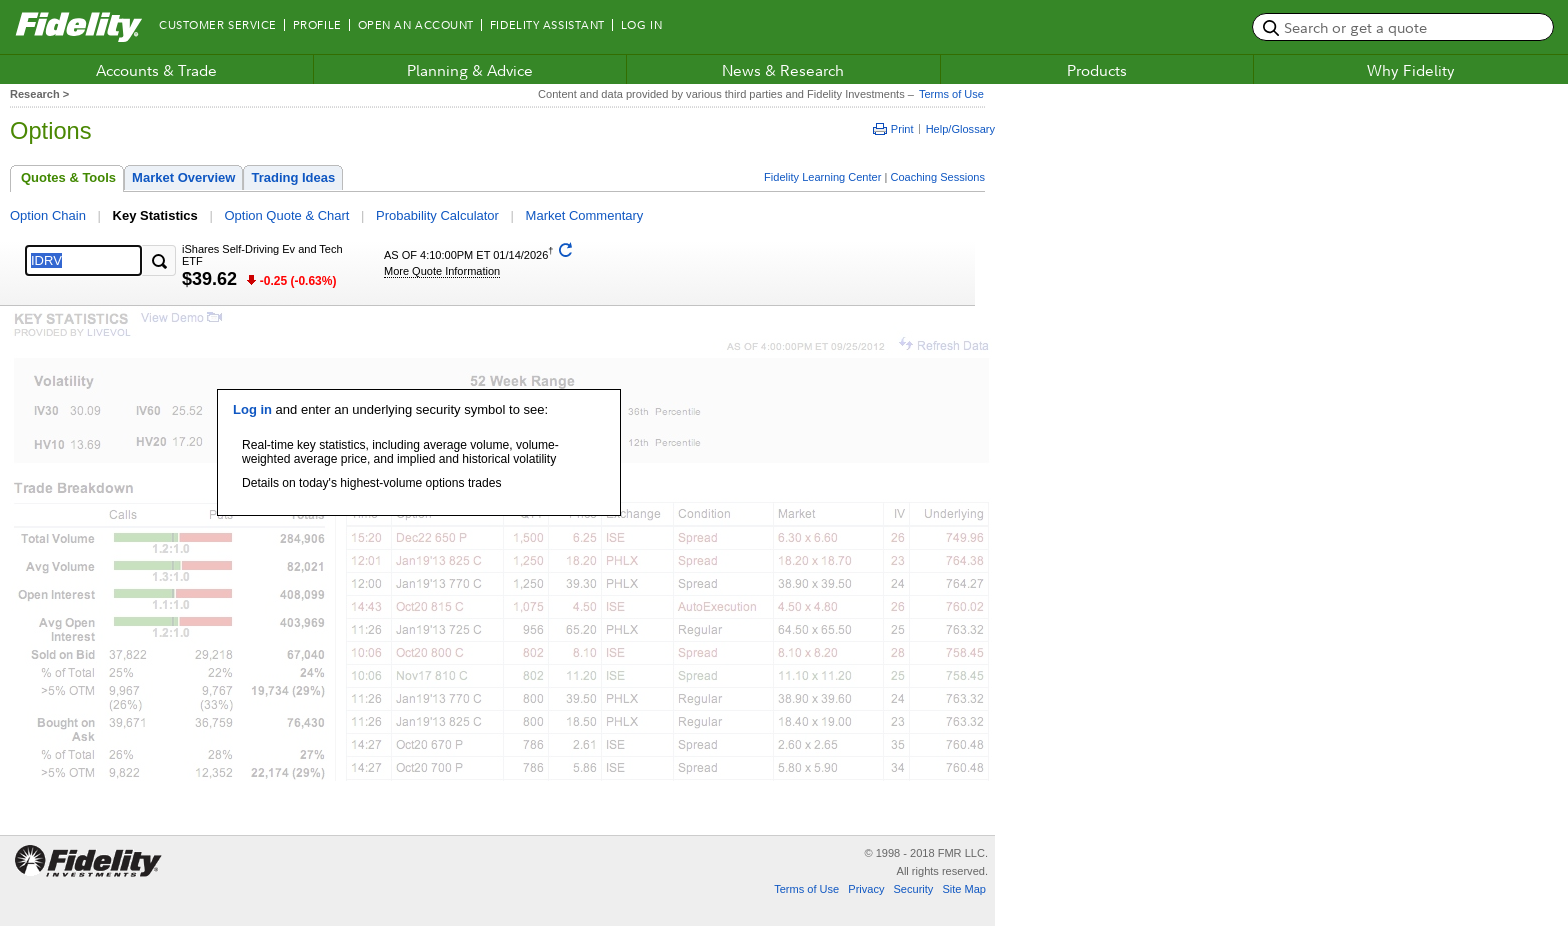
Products (1097, 70)
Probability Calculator (437, 215)
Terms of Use (949, 94)
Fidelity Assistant (547, 25)
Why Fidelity (1411, 70)
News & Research (783, 70)
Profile (317, 25)
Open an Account (416, 25)
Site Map (964, 889)
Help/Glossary (960, 129)
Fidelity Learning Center (822, 177)
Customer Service (218, 25)
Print (893, 129)
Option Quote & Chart (286, 215)
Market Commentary (585, 215)
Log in (252, 409)
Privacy (866, 889)
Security (913, 889)
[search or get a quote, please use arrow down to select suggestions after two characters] (1403, 27)
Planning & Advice (470, 70)
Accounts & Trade (156, 70)
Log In (641, 25)
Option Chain (48, 215)
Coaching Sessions (937, 177)
